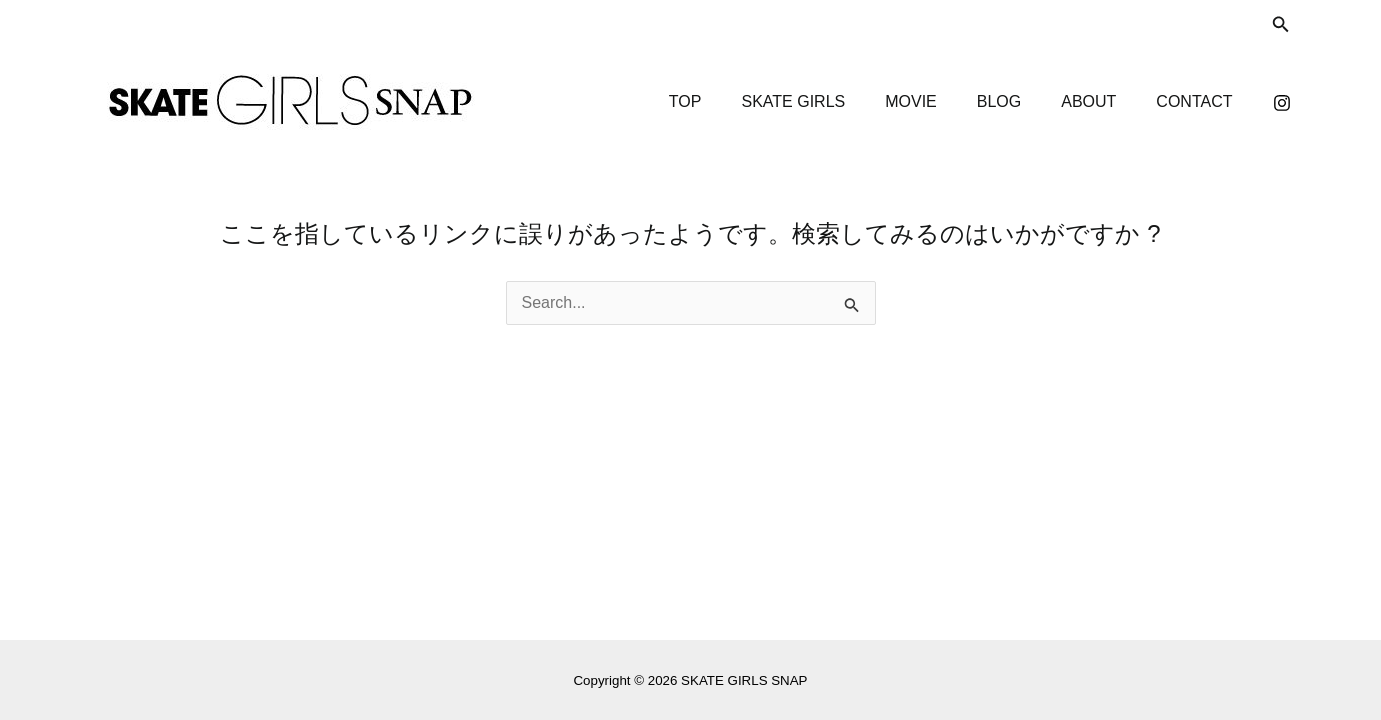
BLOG (999, 101)
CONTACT (1194, 101)
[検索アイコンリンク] (1281, 25)
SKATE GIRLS (793, 101)
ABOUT (1088, 101)
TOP (685, 101)
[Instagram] (1282, 103)
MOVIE (911, 101)
